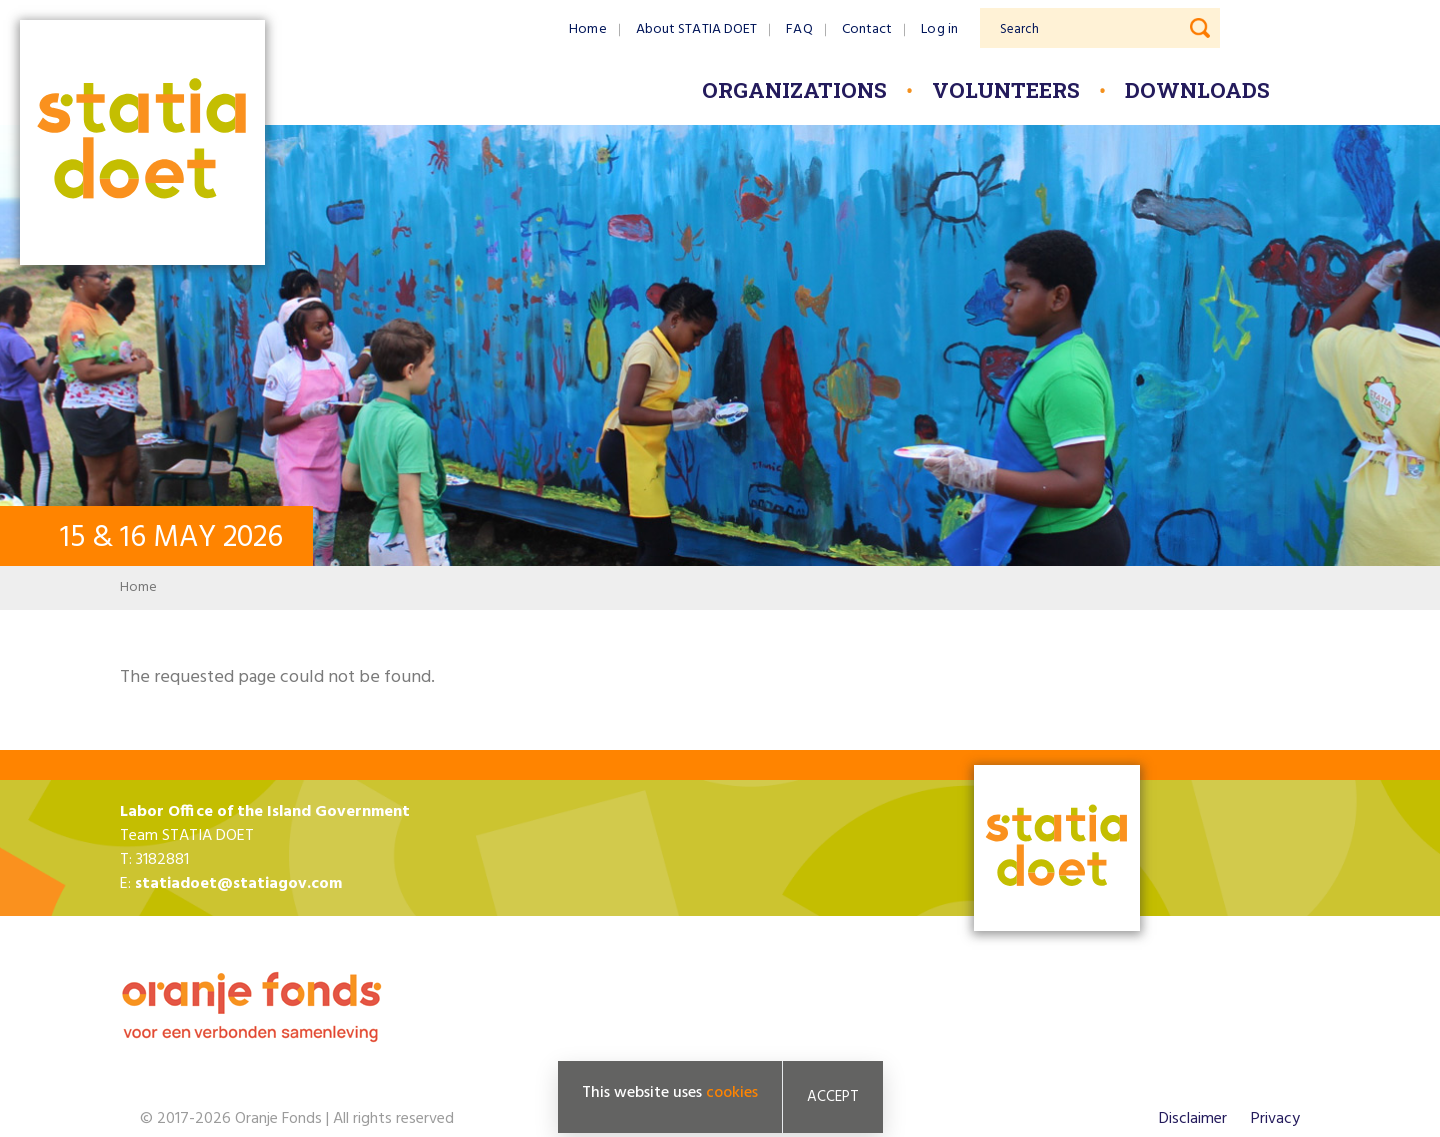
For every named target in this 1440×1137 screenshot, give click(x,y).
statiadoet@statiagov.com (238, 884)
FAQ (799, 29)
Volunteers (1006, 90)
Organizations (794, 90)
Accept (833, 1097)
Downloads (1197, 90)
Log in (939, 29)
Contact (867, 29)
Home (587, 29)
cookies (732, 1093)
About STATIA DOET (697, 29)
